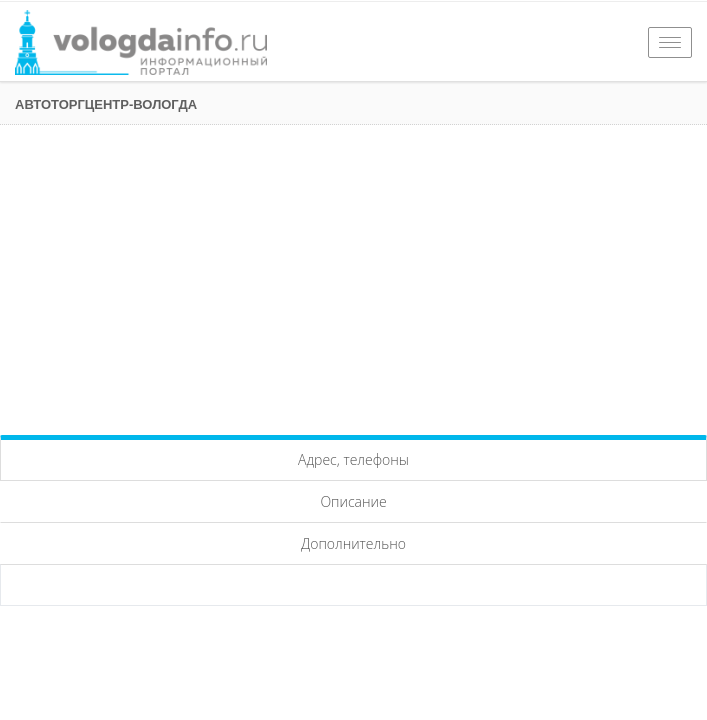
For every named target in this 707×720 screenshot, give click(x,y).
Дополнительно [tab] (353, 543)
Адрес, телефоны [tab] (353, 459)
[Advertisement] (353, 275)
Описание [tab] (353, 501)
